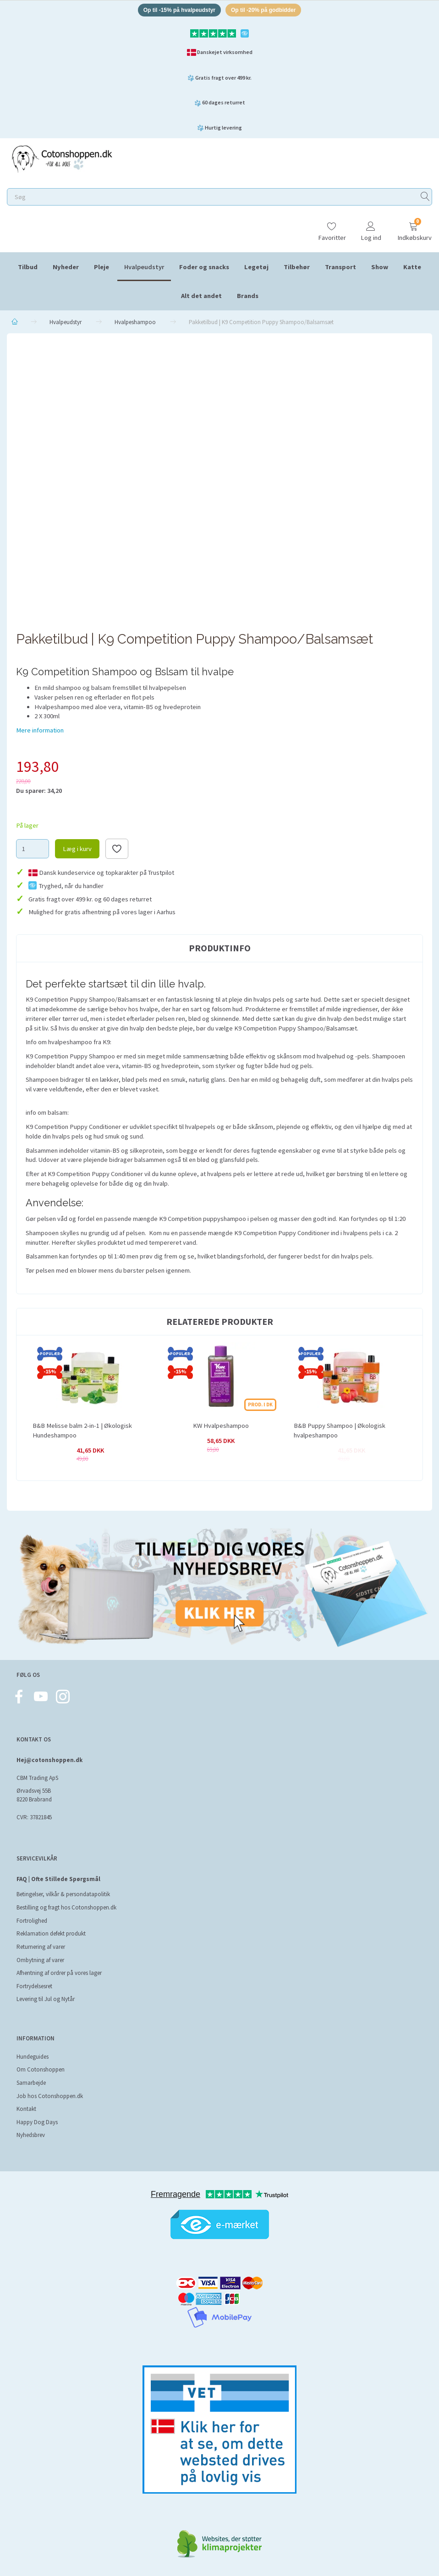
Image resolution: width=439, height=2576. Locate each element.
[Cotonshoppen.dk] (61, 159)
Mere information (40, 731)
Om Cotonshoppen (40, 2069)
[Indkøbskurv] (413, 228)
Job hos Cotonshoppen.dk (49, 2096)
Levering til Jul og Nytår (45, 1999)
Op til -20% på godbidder (267, 10)
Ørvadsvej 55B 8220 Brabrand (34, 1795)
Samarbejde (31, 2083)
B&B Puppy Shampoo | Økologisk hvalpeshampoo (339, 1432)
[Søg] (425, 198)
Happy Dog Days (37, 2122)
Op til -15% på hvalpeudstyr (176, 10)
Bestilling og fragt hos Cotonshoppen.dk (66, 1907)
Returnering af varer (40, 1947)
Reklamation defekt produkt (51, 1933)
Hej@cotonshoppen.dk (49, 1760)
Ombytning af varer (40, 1960)
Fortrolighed (31, 1921)
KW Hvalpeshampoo (221, 1427)
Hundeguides (32, 2057)
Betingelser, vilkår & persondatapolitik (63, 1894)
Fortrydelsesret (34, 1986)
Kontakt (26, 2109)
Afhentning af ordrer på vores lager (59, 1973)
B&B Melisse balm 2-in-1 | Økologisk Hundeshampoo (82, 1432)
